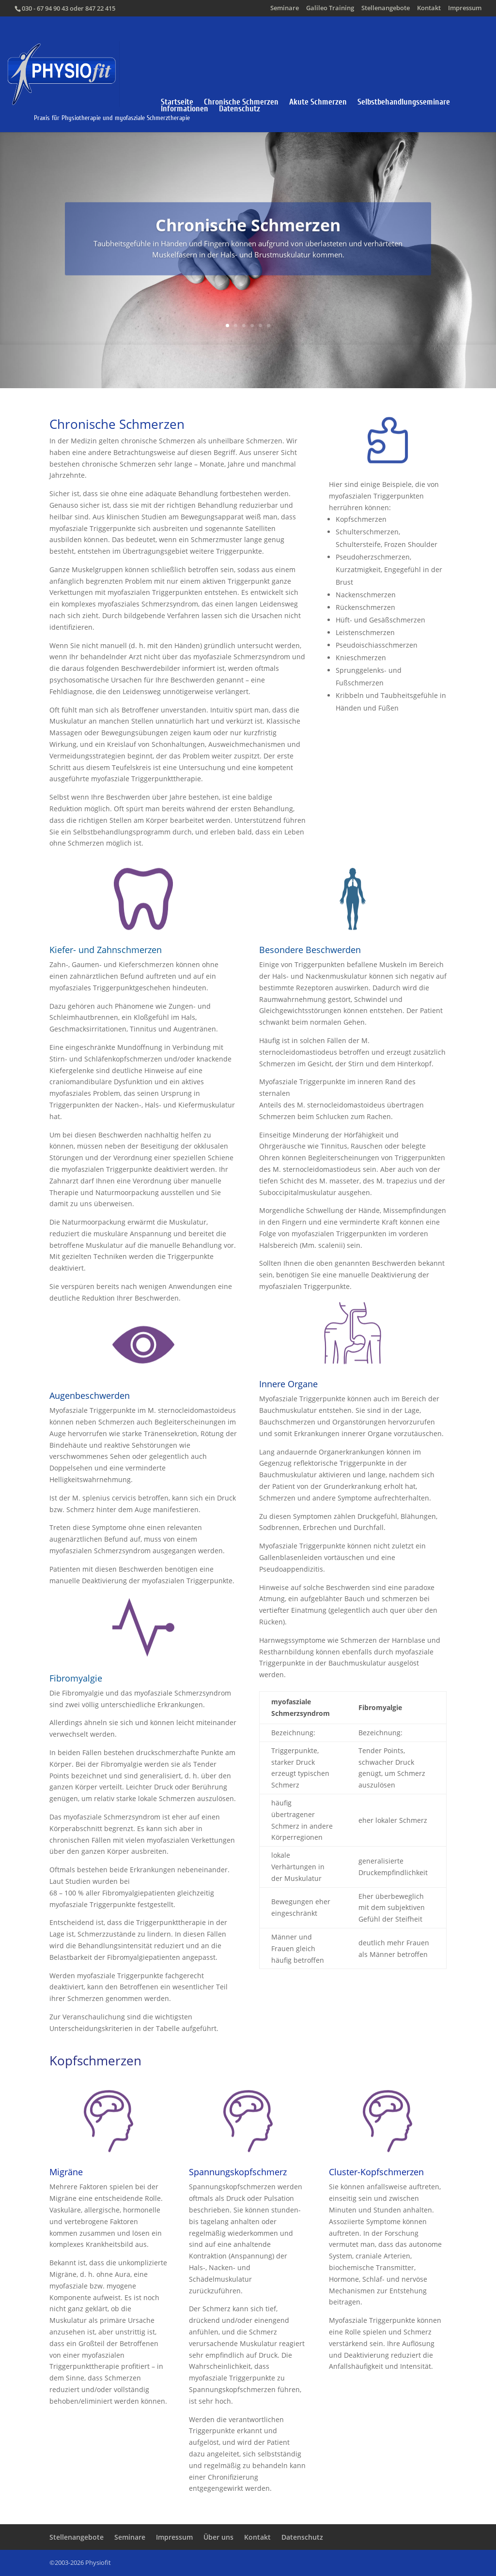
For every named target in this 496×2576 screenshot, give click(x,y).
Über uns (218, 2537)
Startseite (177, 102)
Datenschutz (239, 109)
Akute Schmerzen (318, 102)
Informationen (184, 109)
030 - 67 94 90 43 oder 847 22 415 (68, 8)
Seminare (284, 8)
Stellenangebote (385, 8)
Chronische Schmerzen (241, 102)
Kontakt (429, 8)
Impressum (464, 8)
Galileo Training (330, 8)
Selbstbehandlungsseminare (403, 102)
